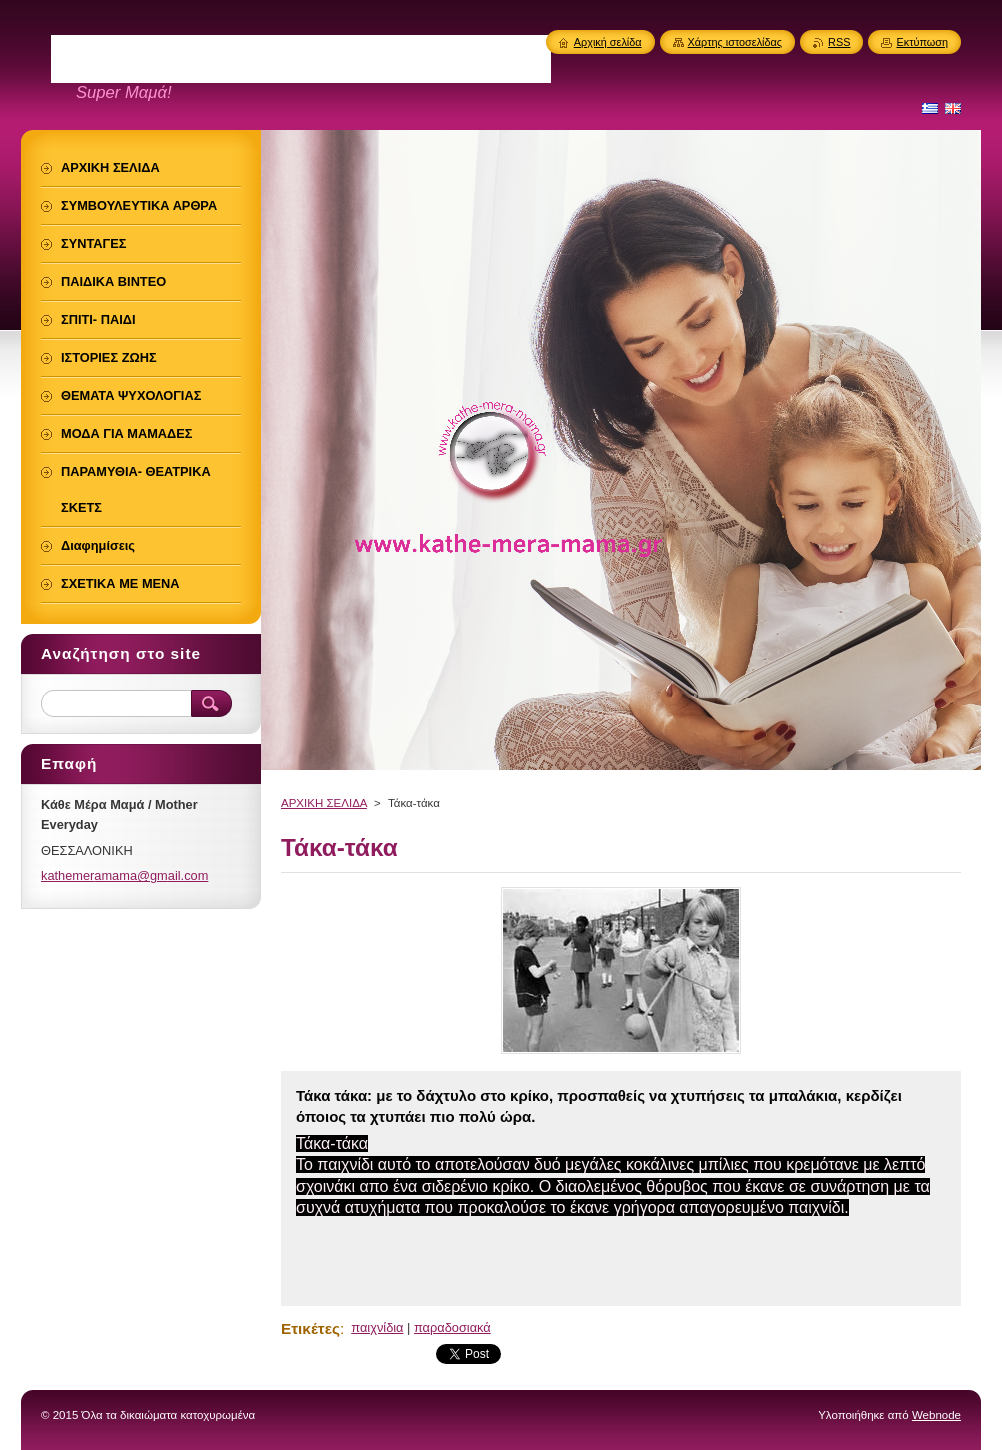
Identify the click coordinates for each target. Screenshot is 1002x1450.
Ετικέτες (310, 1328)
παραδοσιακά (452, 1327)
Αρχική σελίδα (608, 42)
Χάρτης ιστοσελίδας (735, 42)
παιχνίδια (377, 1327)
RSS (839, 42)
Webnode (936, 1415)
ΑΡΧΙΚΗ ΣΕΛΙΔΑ (324, 803)
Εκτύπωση (922, 42)
